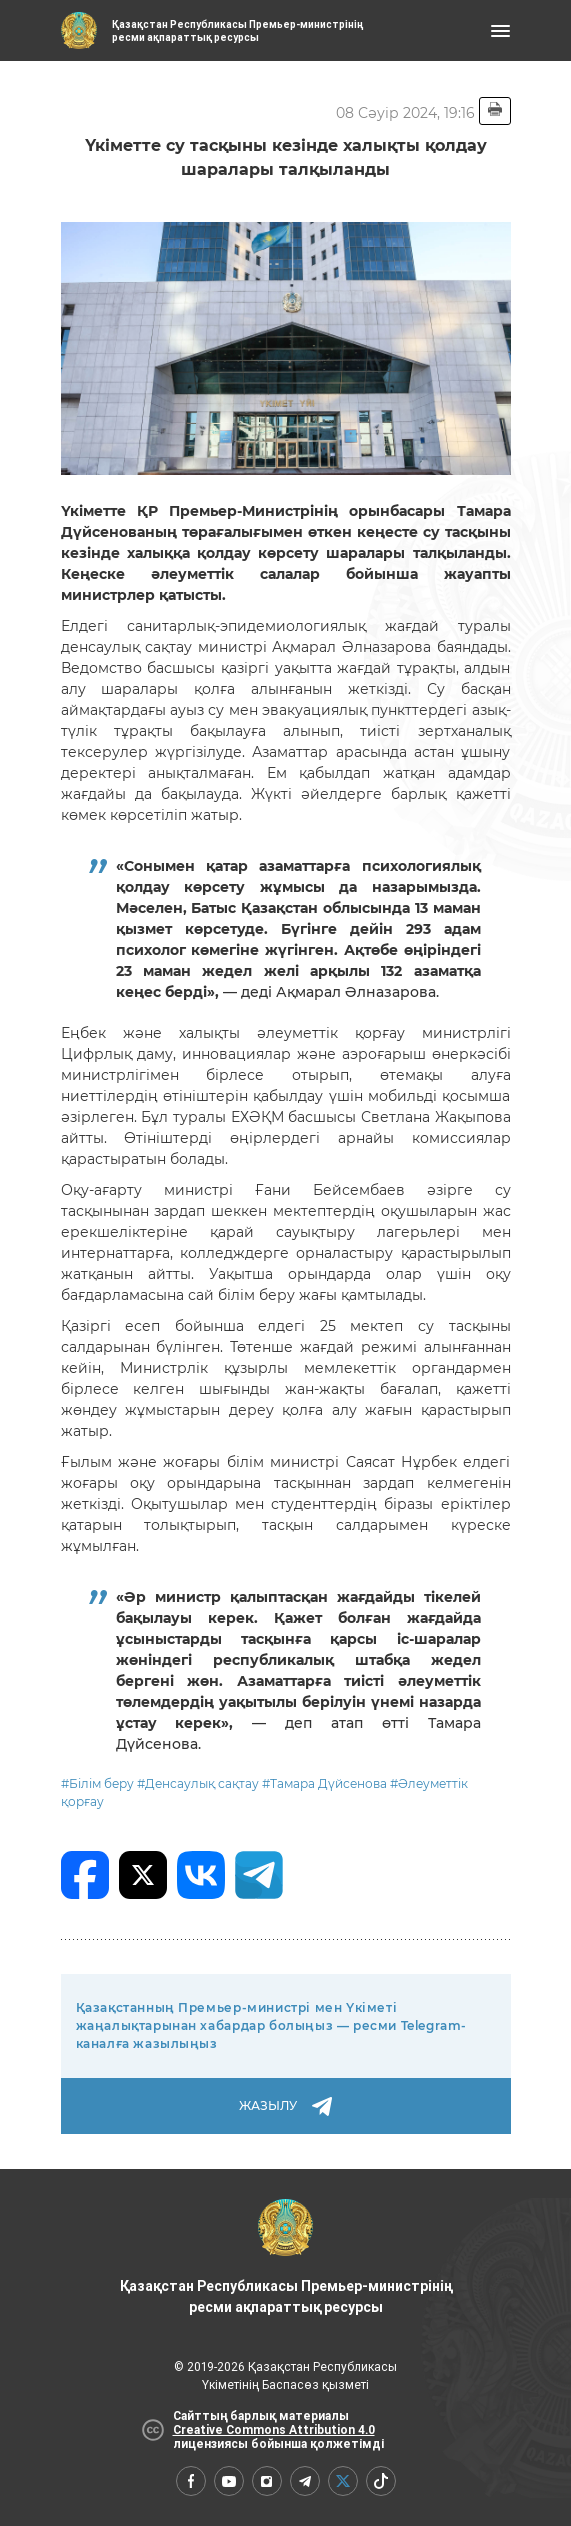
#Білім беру (97, 1783)
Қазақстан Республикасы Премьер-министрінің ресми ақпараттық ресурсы (286, 2257)
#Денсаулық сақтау (198, 1783)
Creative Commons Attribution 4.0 (274, 2430)
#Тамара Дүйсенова (324, 1783)
